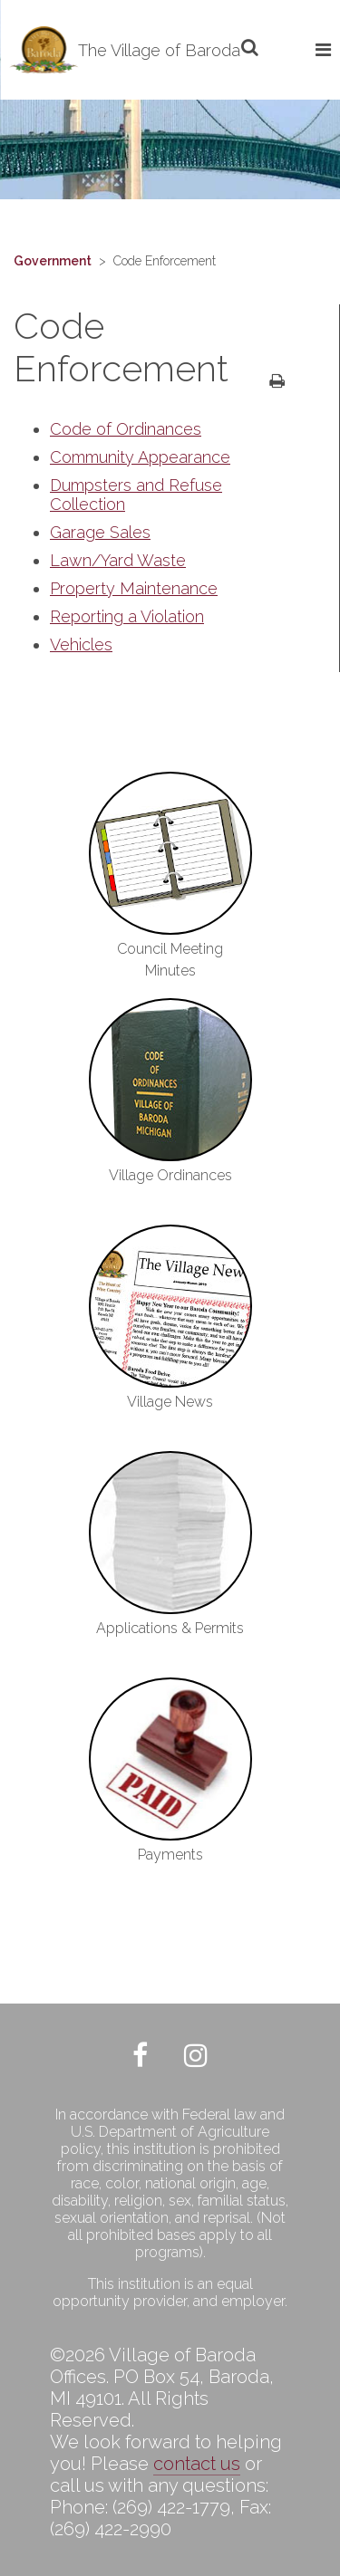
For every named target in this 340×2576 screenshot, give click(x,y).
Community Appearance (140, 456)
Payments (170, 1854)
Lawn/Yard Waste (118, 560)
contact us (196, 2464)
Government (53, 261)
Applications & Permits (170, 1628)
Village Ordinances (170, 1175)
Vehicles (81, 644)
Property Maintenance (134, 588)
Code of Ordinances (125, 428)
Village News (170, 1401)
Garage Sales (100, 532)
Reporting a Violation (127, 616)
